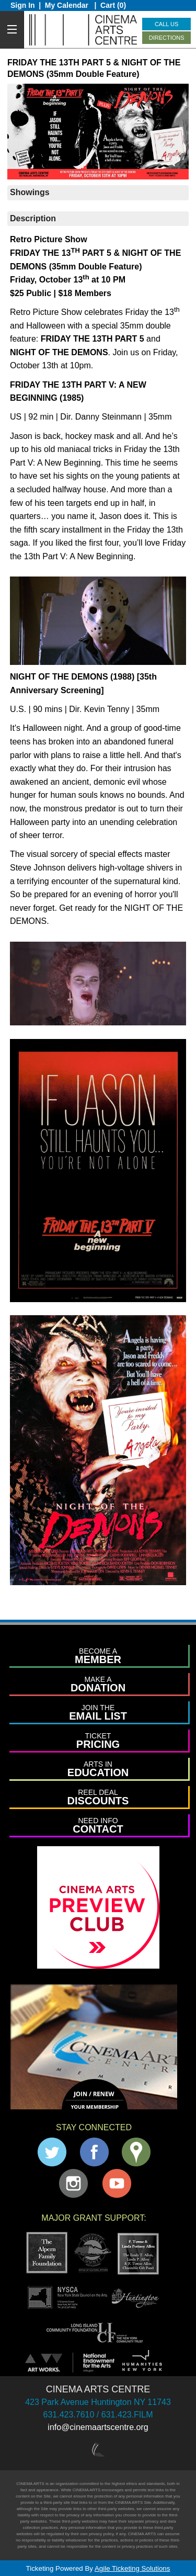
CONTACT (98, 1825)
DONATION (98, 1684)
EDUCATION (98, 1769)
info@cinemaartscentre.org (98, 2427)
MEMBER (98, 1656)
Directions (167, 38)
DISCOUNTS (98, 1797)
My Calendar (67, 5)
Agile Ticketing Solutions (132, 2568)
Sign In (22, 5)
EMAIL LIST (98, 1712)
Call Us (166, 24)
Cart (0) (113, 5)
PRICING (98, 1741)
